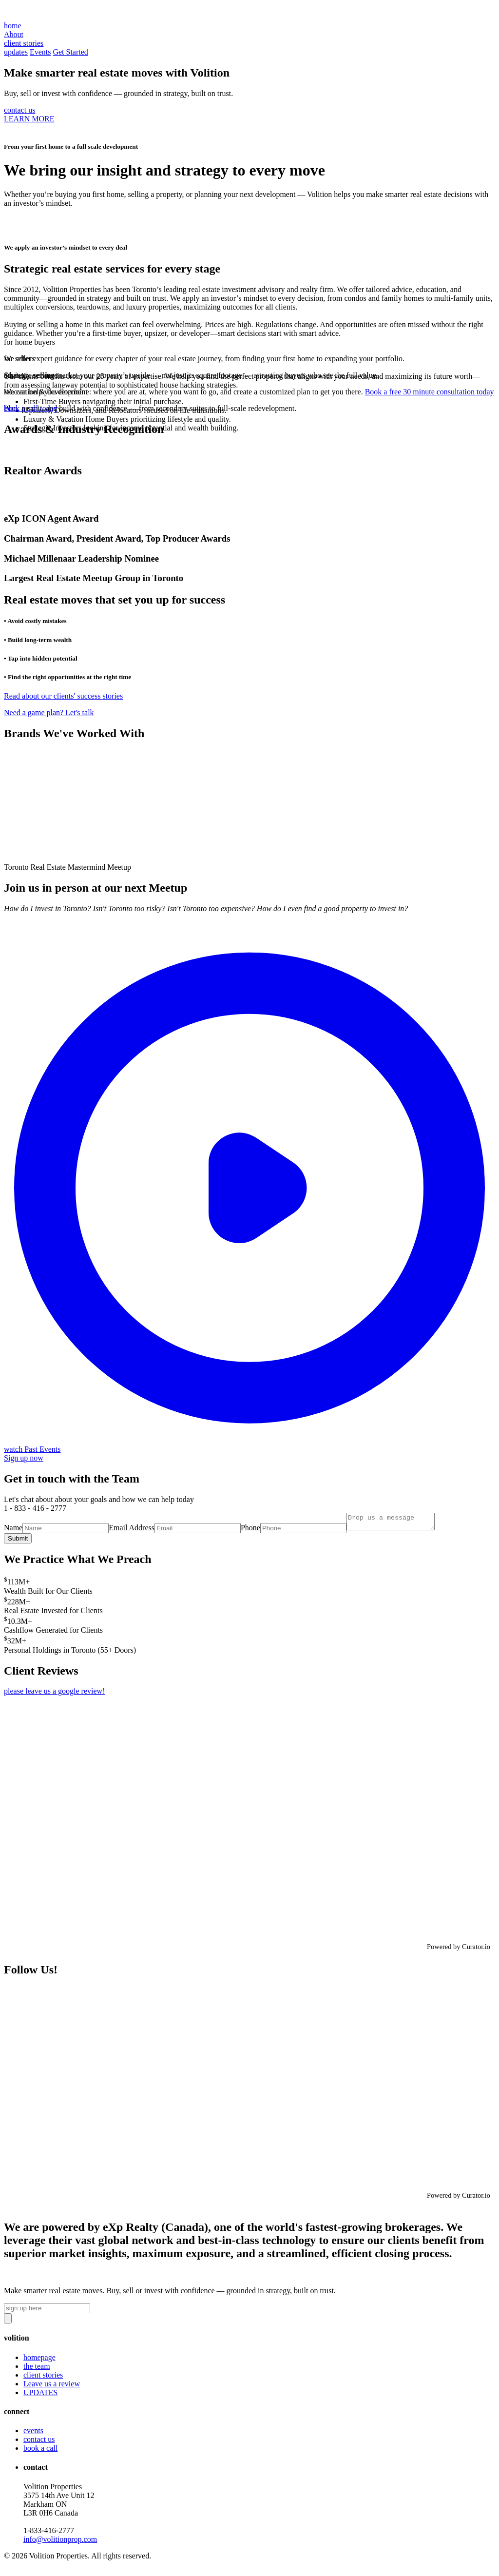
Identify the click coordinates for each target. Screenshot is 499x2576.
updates (16, 52)
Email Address (131, 1530)
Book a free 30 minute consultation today (429, 392)
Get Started (70, 52)
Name (13, 1530)
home (12, 25)
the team (36, 2369)
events (33, 2433)
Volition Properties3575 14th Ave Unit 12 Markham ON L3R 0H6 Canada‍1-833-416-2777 (60, 2515)
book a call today (31, 408)
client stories (43, 2378)
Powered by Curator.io (458, 1949)
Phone (250, 1530)
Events (40, 52)
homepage (39, 2360)
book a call (40, 2451)
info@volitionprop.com (60, 2542)
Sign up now (23, 1458)
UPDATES (40, 2395)
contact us (19, 110)
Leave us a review (51, 2386)
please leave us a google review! (54, 1694)
